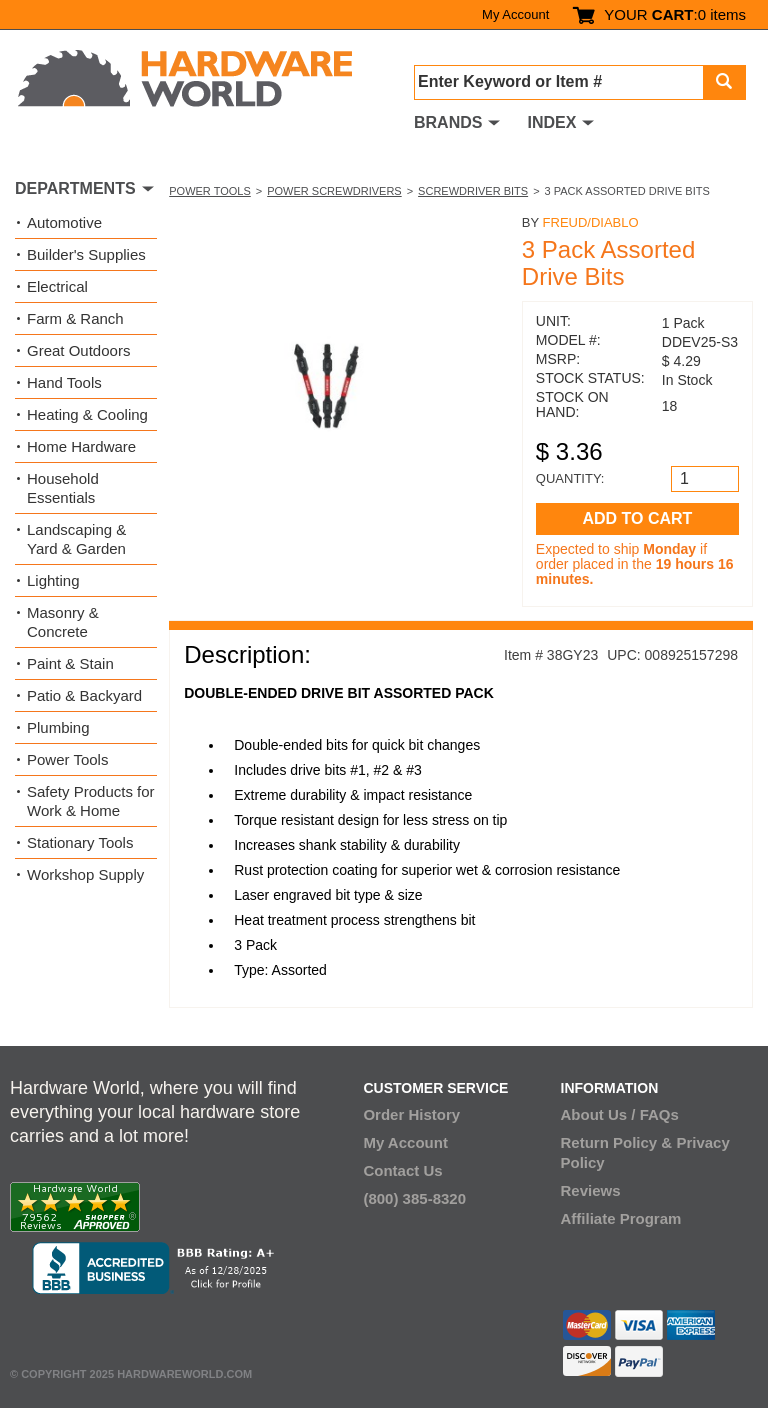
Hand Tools (64, 382)
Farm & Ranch (75, 318)
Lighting (53, 580)
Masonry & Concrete (63, 622)
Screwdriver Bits (473, 191)
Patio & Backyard (84, 695)
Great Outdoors (78, 350)
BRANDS (448, 122)
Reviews (591, 1190)
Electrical (57, 286)
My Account (515, 14)
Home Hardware (81, 446)
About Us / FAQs (620, 1114)
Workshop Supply (85, 874)
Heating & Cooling (87, 414)
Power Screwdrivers (334, 191)
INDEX (551, 122)
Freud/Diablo (591, 222)
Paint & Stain (70, 663)
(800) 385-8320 (414, 1198)
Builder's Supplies (86, 254)
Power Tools (210, 191)
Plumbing (58, 727)
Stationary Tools (80, 842)
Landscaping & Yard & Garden (76, 539)
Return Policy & (617, 1142)
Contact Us (402, 1170)
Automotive (64, 222)
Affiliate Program (621, 1218)
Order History (411, 1114)
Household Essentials (63, 488)
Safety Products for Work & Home (91, 801)
